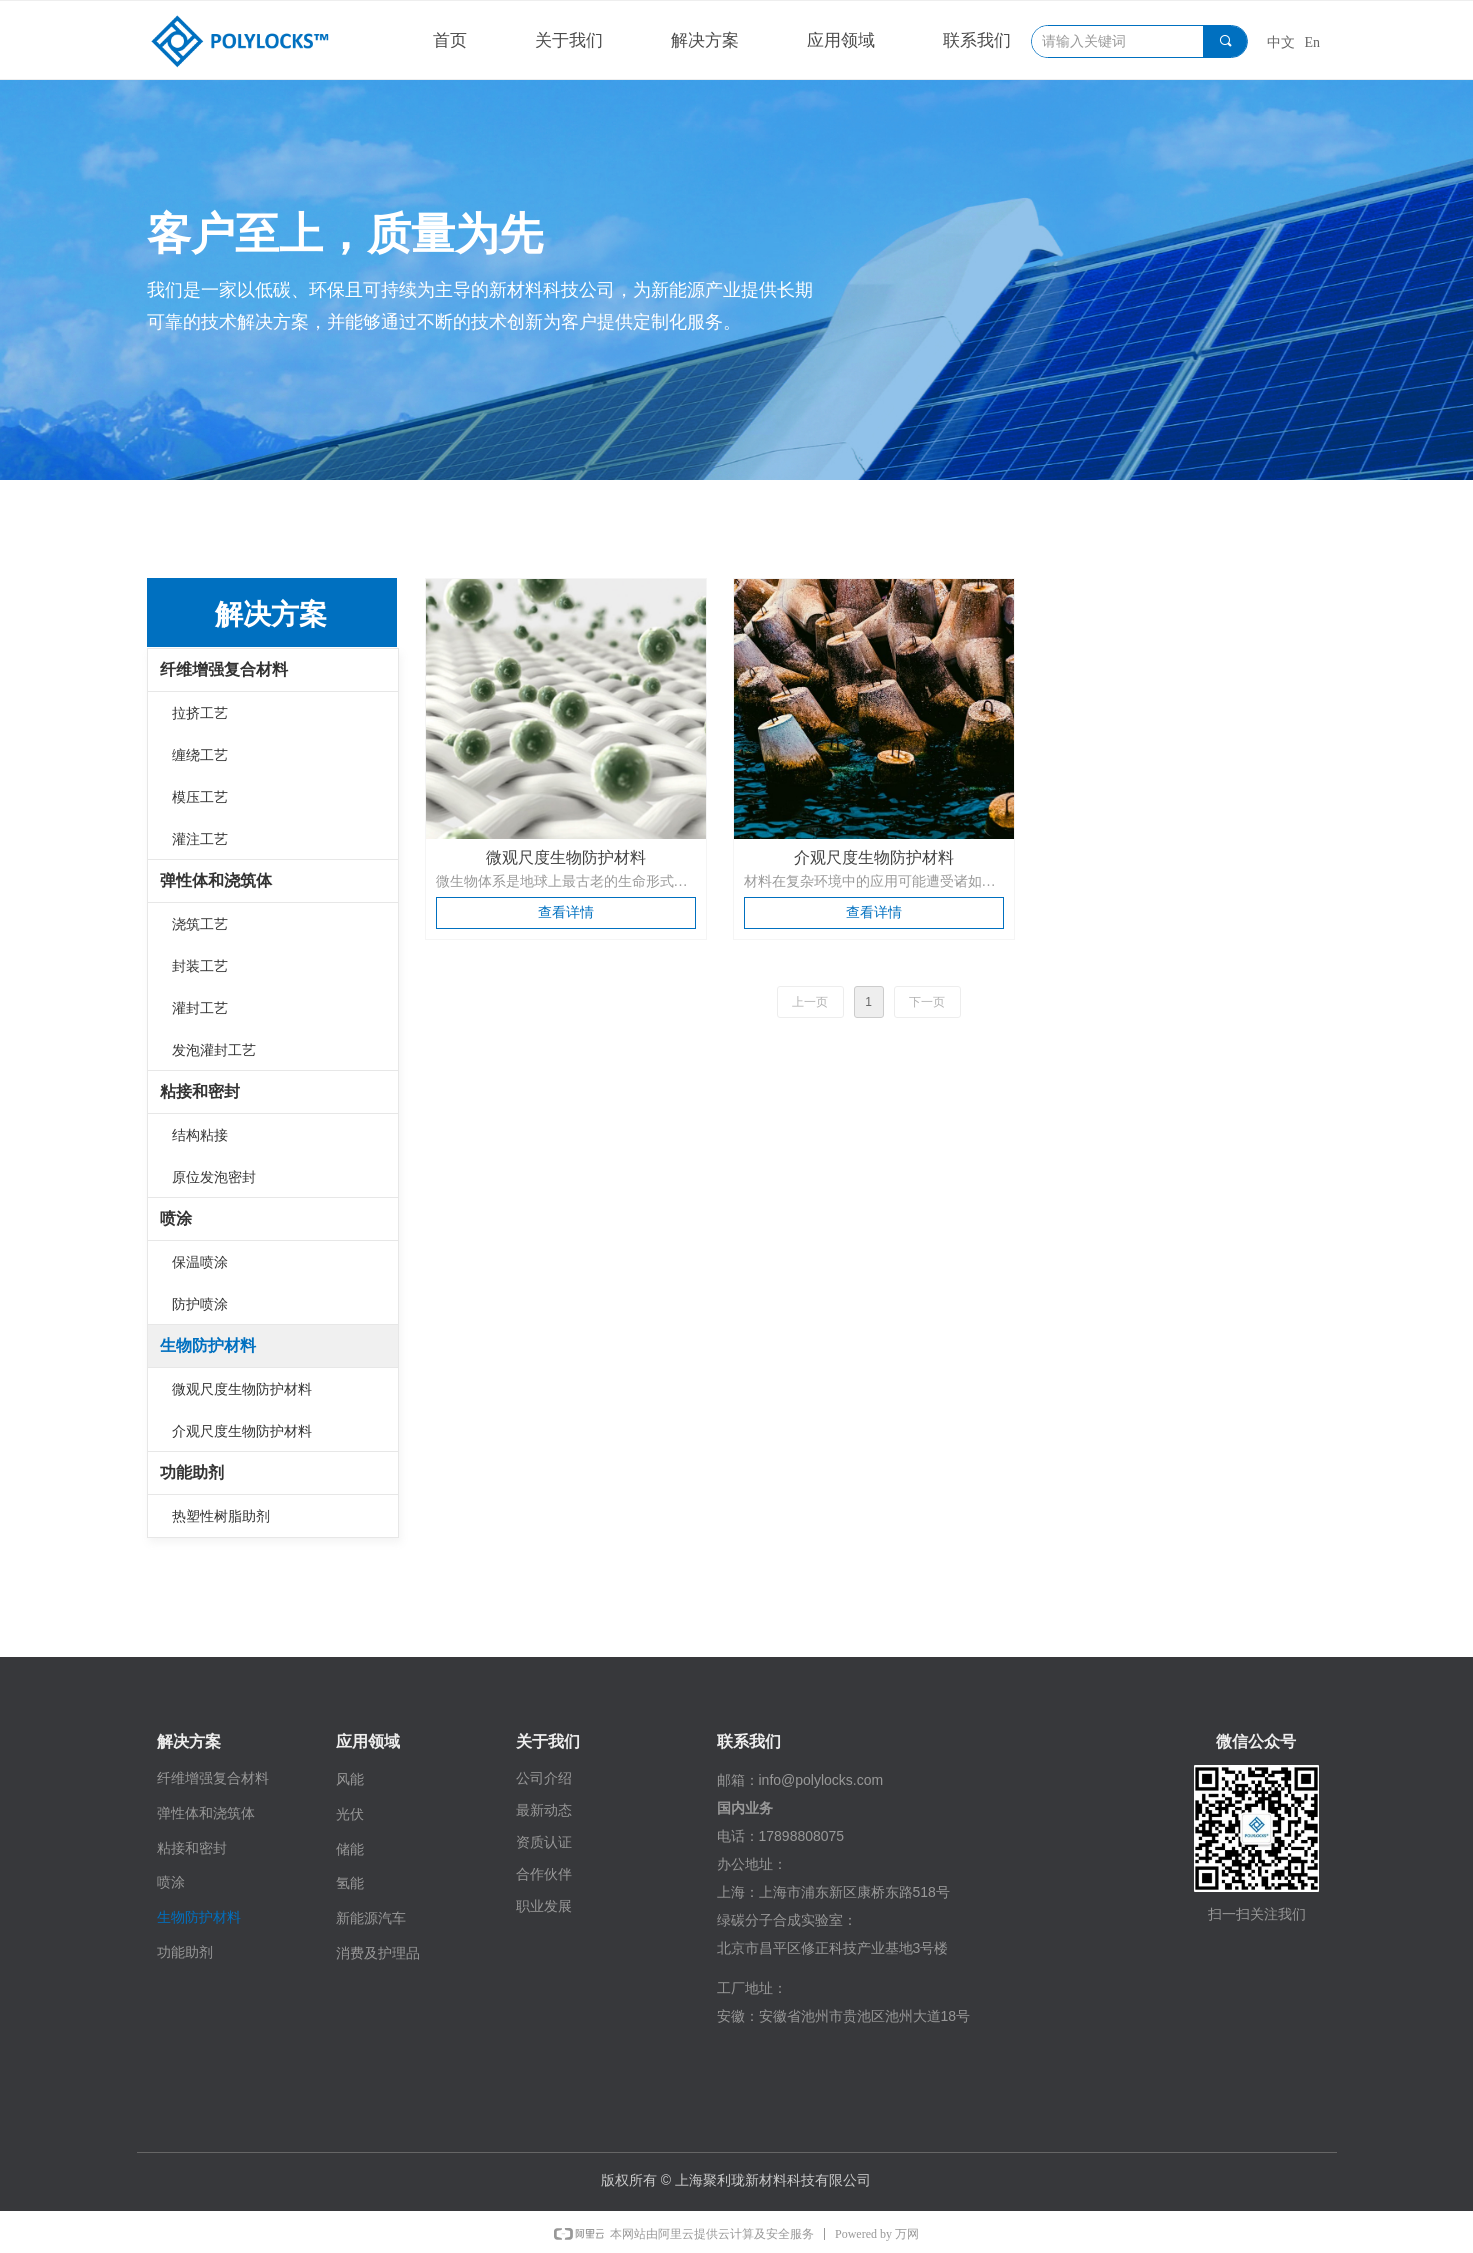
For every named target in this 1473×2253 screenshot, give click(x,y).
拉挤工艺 (200, 713)
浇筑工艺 (200, 924)
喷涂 (176, 1218)
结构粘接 (200, 1135)
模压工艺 (200, 797)
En (1313, 42)
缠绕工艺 (200, 755)
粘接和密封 (200, 1091)
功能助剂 (192, 1472)
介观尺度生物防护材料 (242, 1431)
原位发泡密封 (214, 1177)
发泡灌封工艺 (214, 1050)
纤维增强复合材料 (224, 669)
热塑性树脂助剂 (221, 1516)
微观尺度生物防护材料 (242, 1389)
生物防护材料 (208, 1345)
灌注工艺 (200, 839)
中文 (1281, 42)
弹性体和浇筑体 (216, 880)
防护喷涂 (200, 1304)
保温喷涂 (200, 1262)
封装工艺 (200, 966)
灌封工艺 (200, 1008)
